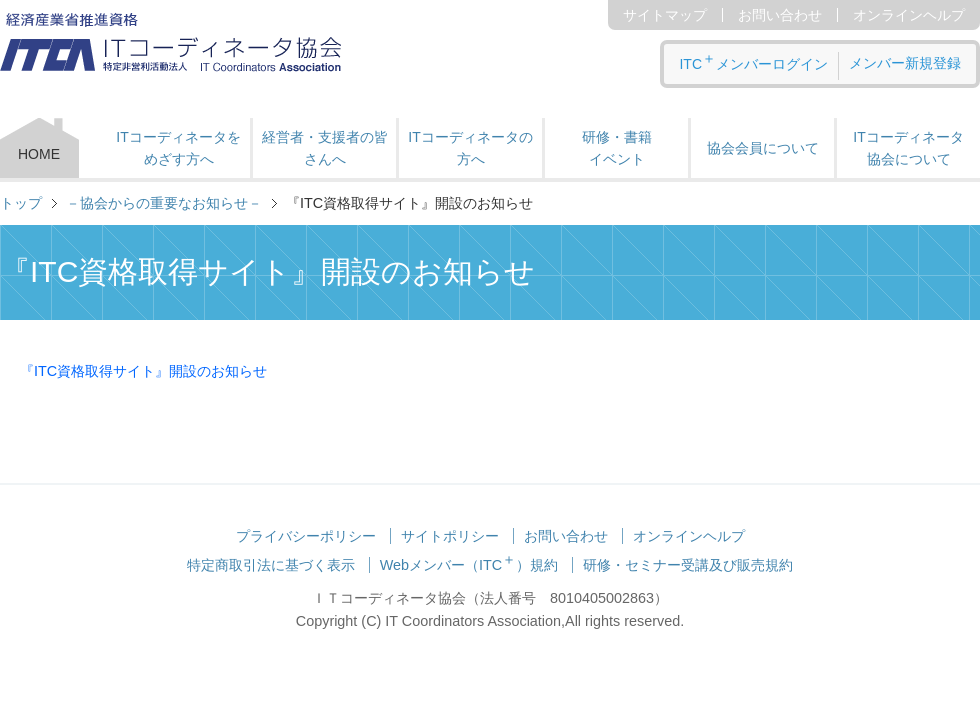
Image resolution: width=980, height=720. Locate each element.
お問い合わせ (780, 15)
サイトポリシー (450, 536)
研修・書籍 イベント (617, 148)
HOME (39, 154)
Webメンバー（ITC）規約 (469, 565)
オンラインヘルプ (909, 15)
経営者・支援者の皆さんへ (325, 148)
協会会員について (763, 148)
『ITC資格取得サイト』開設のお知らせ (143, 371)
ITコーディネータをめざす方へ (178, 148)
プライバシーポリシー (306, 536)
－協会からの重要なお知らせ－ (164, 203)
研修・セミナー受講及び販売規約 (688, 565)
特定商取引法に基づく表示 (271, 565)
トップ (21, 203)
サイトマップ (665, 15)
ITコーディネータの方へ (470, 148)
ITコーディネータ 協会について (908, 148)
